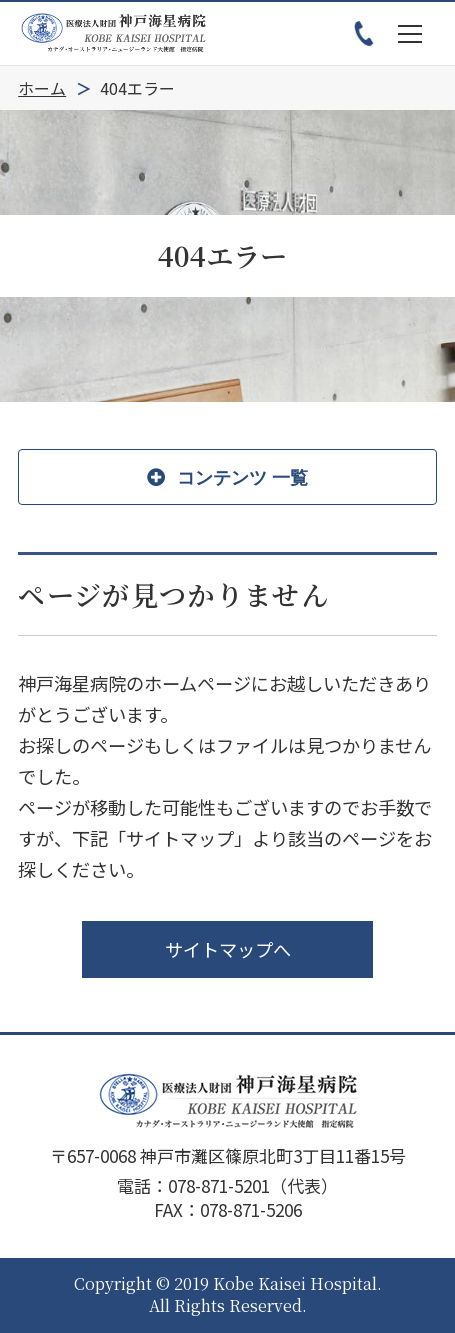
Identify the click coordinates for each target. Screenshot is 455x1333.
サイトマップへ (228, 949)
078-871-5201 (219, 1185)
